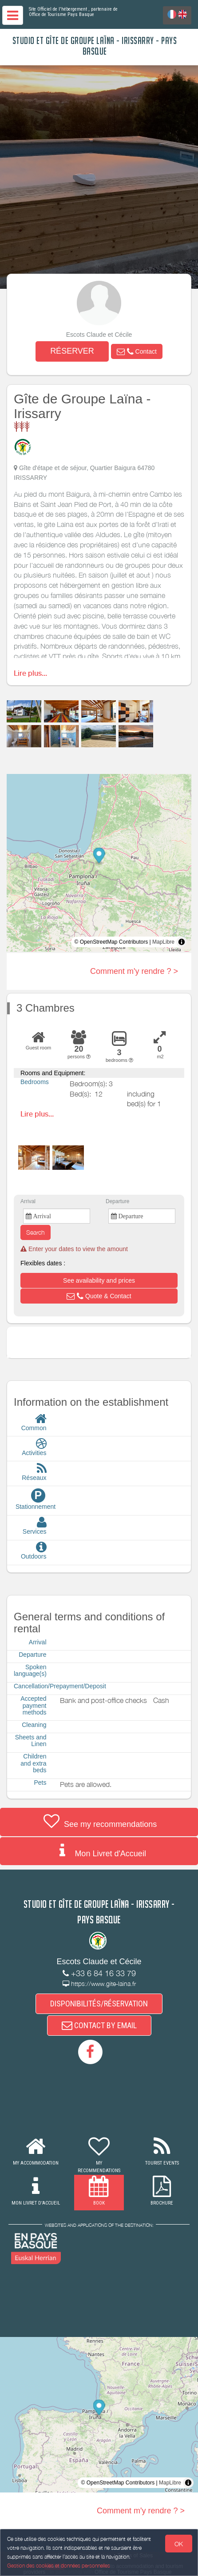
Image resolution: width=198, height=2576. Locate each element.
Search (35, 1232)
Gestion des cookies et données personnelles (58, 2565)
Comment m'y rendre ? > (134, 971)
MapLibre (163, 942)
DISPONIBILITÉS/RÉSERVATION (99, 2003)
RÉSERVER (72, 351)
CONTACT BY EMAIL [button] (99, 2025)
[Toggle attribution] (181, 942)
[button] (136, 351)
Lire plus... (30, 673)
